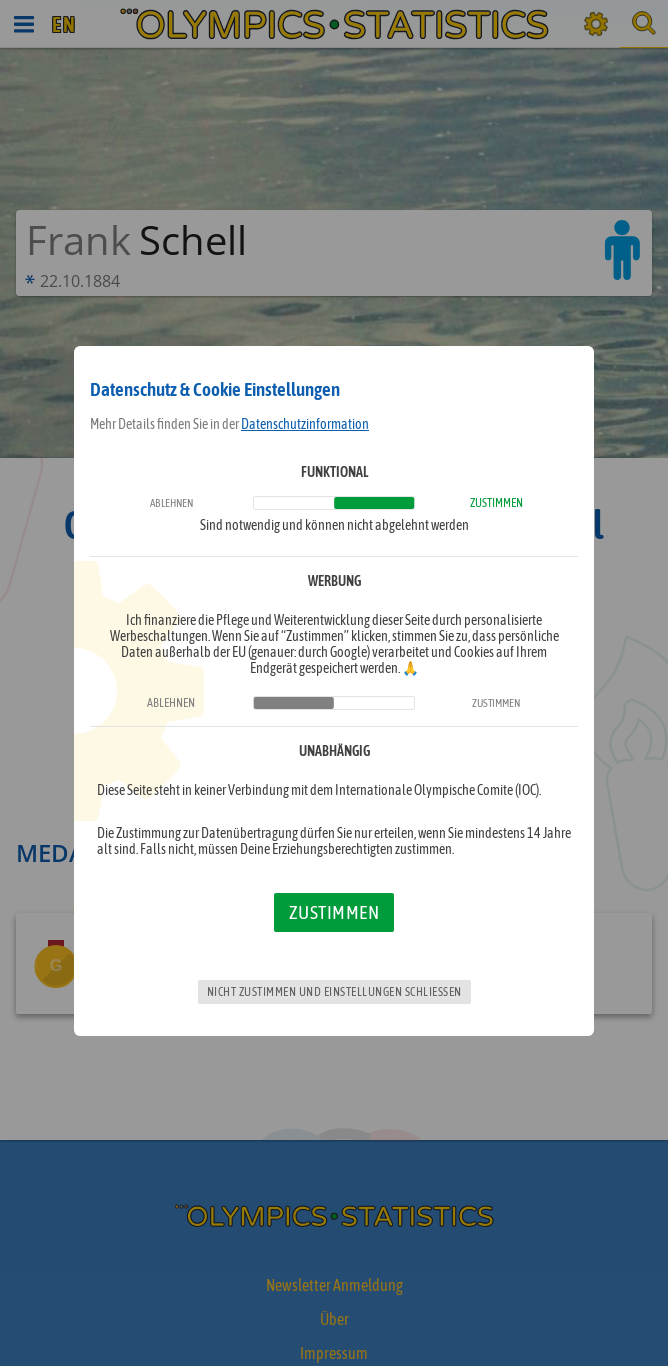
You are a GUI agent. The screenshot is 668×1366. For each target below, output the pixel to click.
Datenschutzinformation (305, 424)
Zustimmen (334, 912)
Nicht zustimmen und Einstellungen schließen (334, 992)
